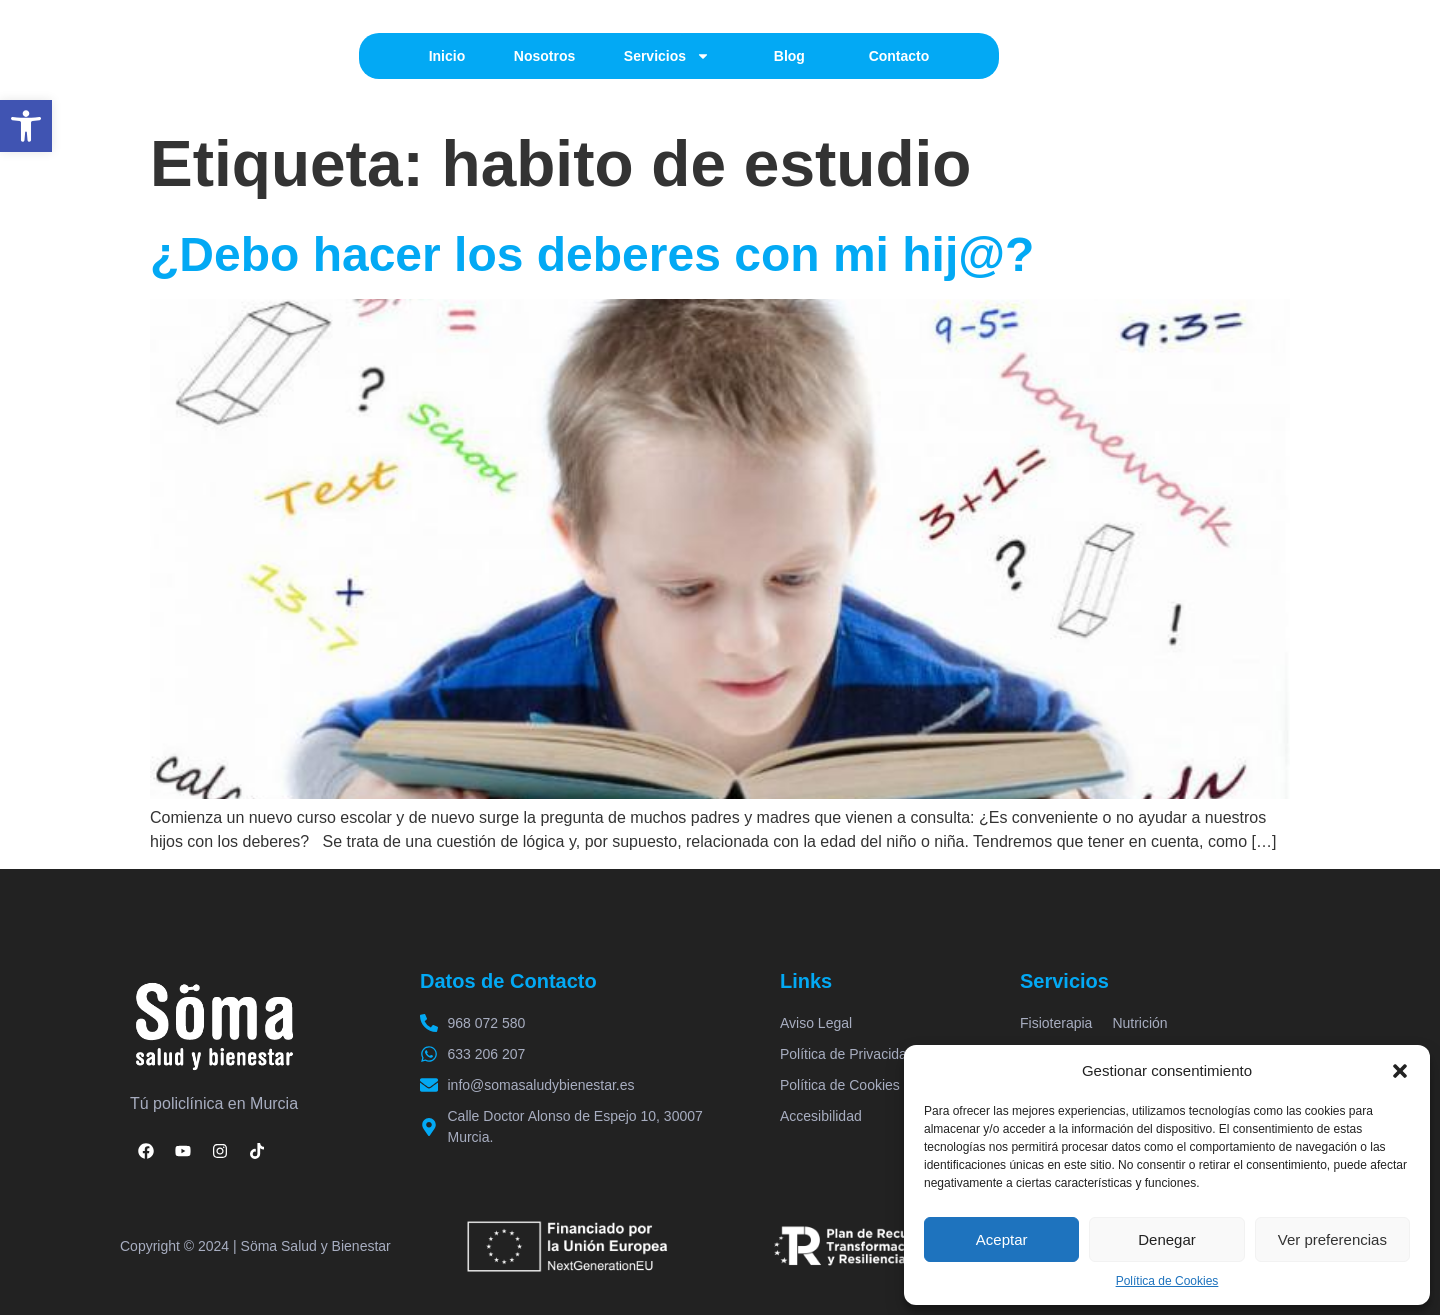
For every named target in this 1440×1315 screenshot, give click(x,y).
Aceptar (1002, 1239)
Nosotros (544, 56)
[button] (26, 126)
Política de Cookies (1167, 1281)
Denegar (1167, 1239)
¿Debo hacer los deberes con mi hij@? (592, 254)
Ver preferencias (1332, 1239)
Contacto (899, 56)
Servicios (667, 56)
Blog (789, 56)
